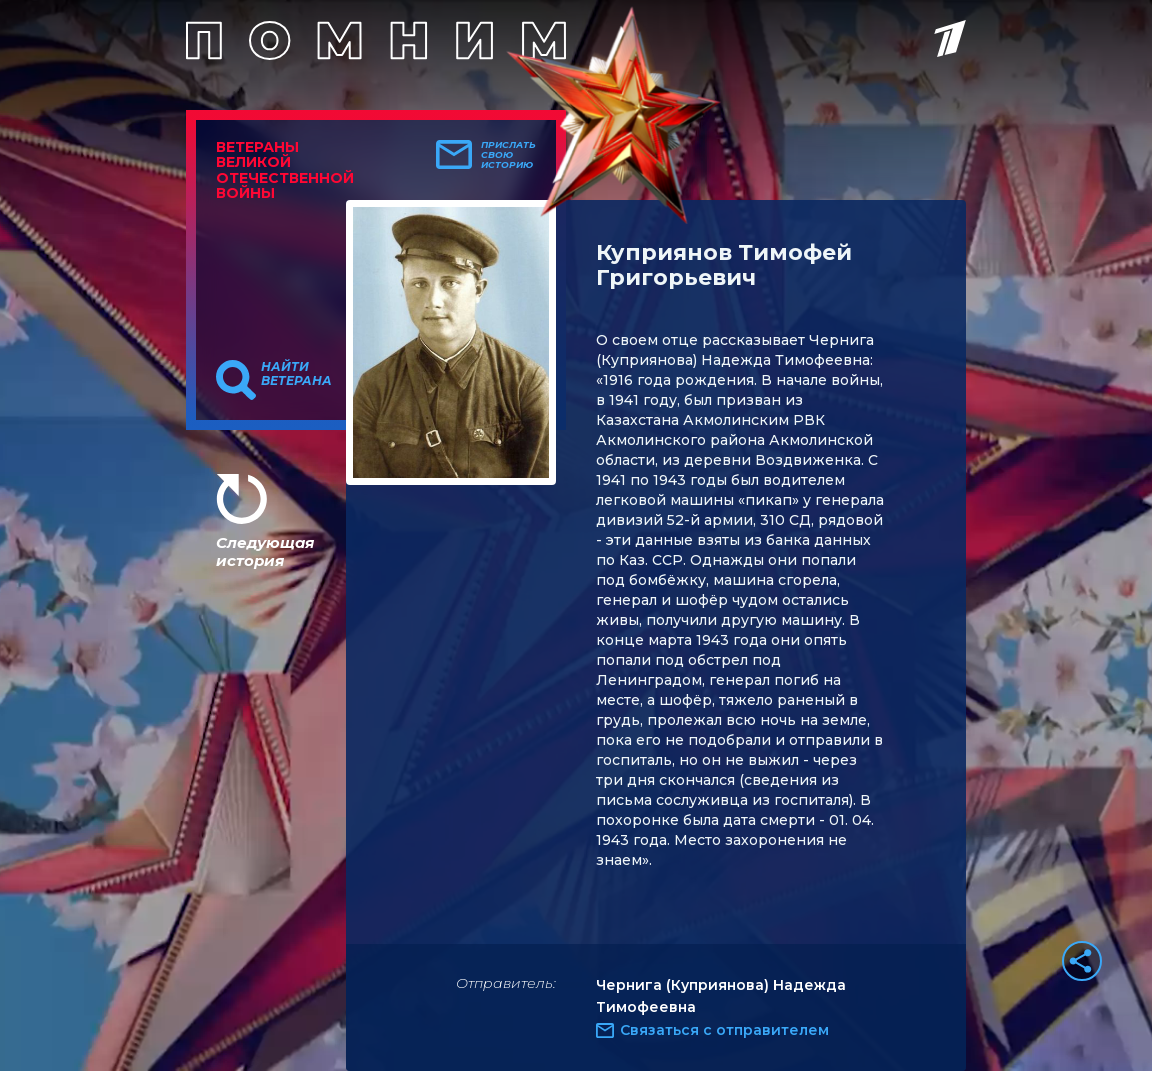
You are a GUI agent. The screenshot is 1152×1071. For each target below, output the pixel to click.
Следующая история (265, 551)
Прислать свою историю (508, 155)
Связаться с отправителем (724, 1030)
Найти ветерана (296, 374)
